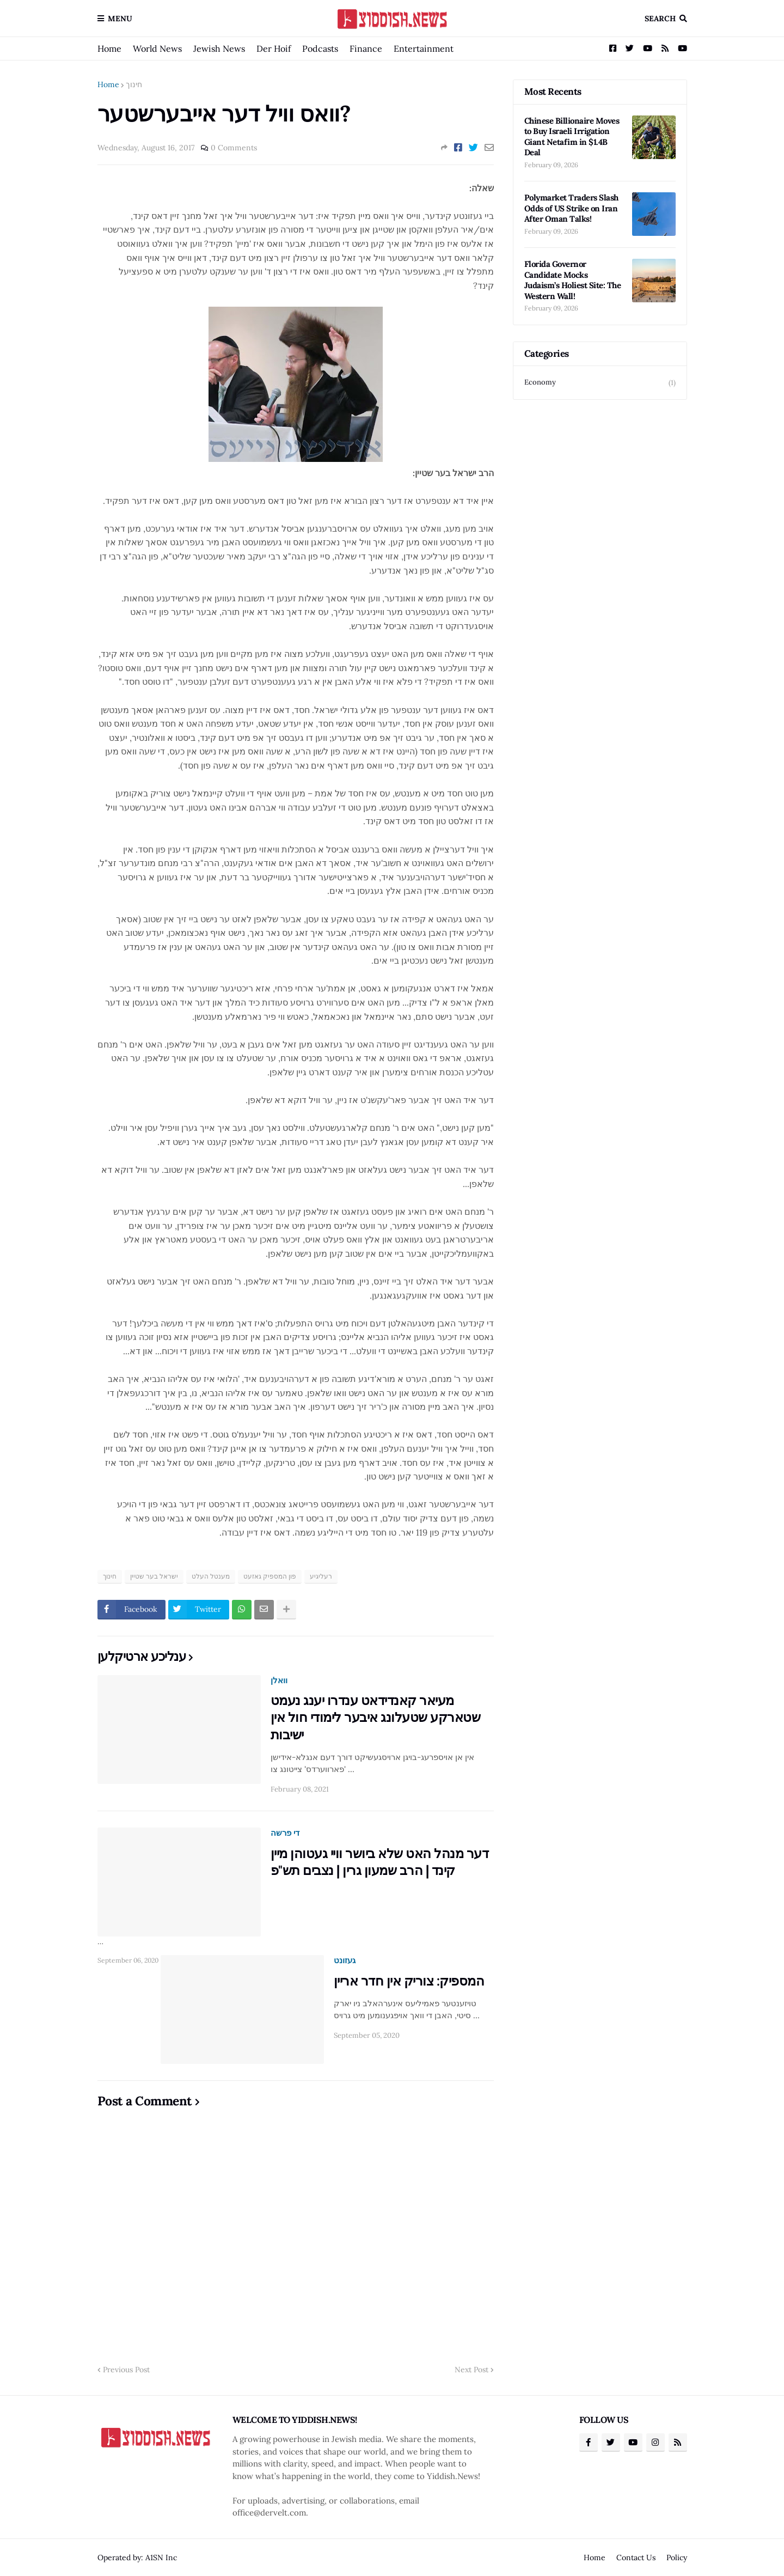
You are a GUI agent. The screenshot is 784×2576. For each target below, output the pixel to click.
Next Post (471, 2369)
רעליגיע (321, 1576)
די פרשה (285, 1833)
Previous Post (126, 2369)
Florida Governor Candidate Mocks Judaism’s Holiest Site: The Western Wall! (572, 280)
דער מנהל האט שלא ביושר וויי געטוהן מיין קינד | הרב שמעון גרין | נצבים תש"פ (380, 1862)
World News (157, 48)
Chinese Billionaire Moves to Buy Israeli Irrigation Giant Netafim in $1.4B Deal (572, 136)
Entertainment (424, 48)
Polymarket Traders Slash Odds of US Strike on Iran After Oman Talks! (571, 208)
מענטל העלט (211, 1576)
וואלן (279, 1680)
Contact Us (636, 2557)
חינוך (134, 84)
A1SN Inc (161, 2557)
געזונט (345, 1960)
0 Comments (234, 148)
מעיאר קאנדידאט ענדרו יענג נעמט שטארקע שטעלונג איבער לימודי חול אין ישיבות (376, 1717)
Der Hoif (273, 48)
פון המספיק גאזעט (269, 1576)
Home (109, 48)
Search (660, 18)
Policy (676, 2557)
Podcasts (320, 48)
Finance (366, 48)
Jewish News (219, 48)
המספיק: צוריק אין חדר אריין (409, 1980)
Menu (120, 18)
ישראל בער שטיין (154, 1576)
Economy (600, 382)
